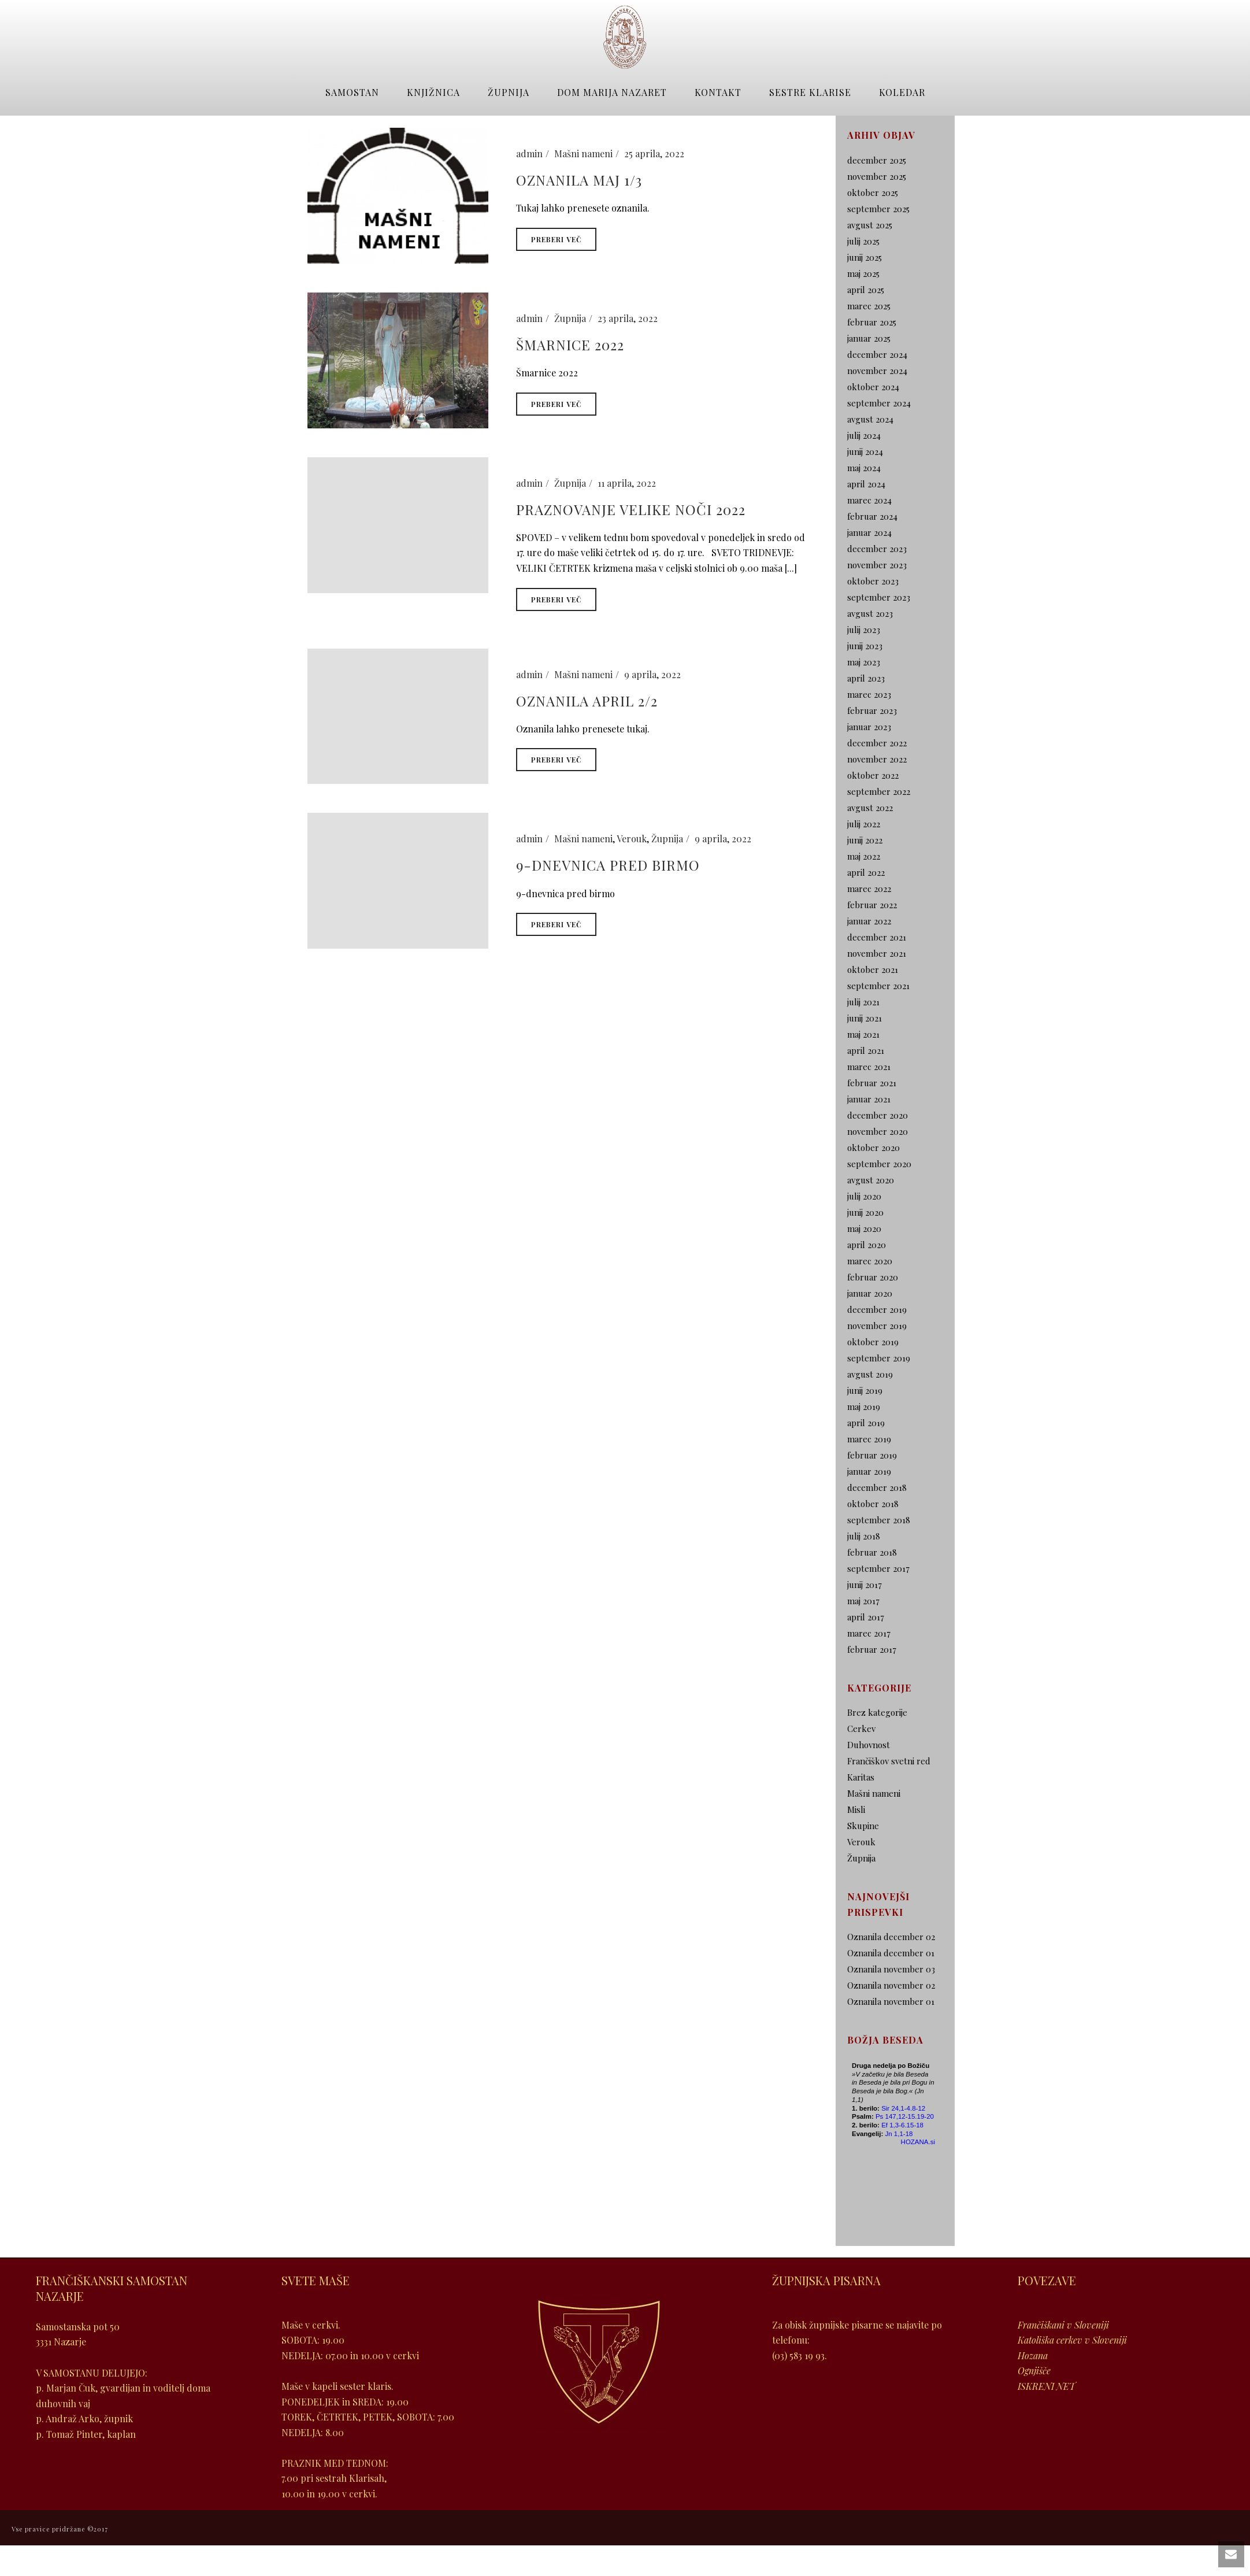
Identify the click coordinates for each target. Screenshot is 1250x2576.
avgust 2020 (870, 1180)
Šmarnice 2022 (570, 344)
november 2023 (877, 565)
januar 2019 (869, 1471)
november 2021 (876, 953)
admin (529, 153)
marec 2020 (869, 1261)
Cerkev (861, 1728)
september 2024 (879, 403)
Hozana (1033, 2355)
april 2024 (866, 484)
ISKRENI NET (1046, 2386)
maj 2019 (863, 1406)
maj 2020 (864, 1228)
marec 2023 (869, 694)
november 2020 (877, 1131)
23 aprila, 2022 (628, 318)
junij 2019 (864, 1390)
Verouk (632, 838)
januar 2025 (869, 338)
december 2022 (877, 743)
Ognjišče (1034, 2370)
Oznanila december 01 (890, 1953)
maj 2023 (863, 662)
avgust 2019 (870, 1374)
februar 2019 (872, 1455)
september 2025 (878, 208)
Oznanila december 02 (891, 1936)
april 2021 (865, 1050)
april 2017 (865, 1617)
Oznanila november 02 (891, 1985)
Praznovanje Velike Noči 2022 (630, 509)
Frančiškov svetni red (888, 1761)
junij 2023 (864, 646)
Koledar (902, 92)
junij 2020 (865, 1212)
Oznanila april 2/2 (587, 700)
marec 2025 (869, 306)
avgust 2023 (870, 613)
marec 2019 (869, 1439)
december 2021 (876, 937)
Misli (856, 1809)
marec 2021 (869, 1066)
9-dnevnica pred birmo (608, 865)
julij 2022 (863, 824)
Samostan (352, 92)
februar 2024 (872, 516)
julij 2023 (863, 629)
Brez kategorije (877, 1712)
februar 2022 (872, 905)
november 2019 (877, 1325)
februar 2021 (871, 1083)
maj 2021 (863, 1034)
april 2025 (865, 289)
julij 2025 (863, 241)
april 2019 (866, 1422)
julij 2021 (863, 1002)
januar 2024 (869, 532)
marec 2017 (869, 1633)
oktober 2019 (873, 1342)
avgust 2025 (869, 225)
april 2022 (866, 872)
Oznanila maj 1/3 (579, 180)
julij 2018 (863, 1536)
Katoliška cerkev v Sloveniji (1072, 2340)
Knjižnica (433, 92)
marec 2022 (869, 888)
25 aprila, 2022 (654, 153)
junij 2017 (864, 1584)
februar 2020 (872, 1277)
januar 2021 (869, 1099)
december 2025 (876, 160)
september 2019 (878, 1358)
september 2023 (878, 597)
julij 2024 (864, 435)
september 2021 (878, 985)
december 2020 (877, 1115)
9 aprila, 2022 (652, 674)
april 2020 (866, 1244)
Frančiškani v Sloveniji (1063, 2325)
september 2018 (878, 1520)
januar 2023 (869, 726)
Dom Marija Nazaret (612, 92)
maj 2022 (863, 856)
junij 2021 (864, 1018)
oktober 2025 (872, 192)
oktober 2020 (873, 1147)
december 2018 (877, 1487)
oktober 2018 (873, 1503)
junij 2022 (864, 840)
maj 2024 (864, 467)
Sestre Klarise (810, 92)
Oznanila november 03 (891, 1969)
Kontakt (718, 92)
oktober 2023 (873, 581)
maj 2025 (863, 273)
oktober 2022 (873, 775)
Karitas (860, 1777)
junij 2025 (864, 257)
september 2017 (878, 1568)
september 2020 (879, 1164)
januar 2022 (869, 921)
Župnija (508, 92)
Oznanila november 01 (890, 2001)
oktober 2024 (873, 387)
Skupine (863, 1825)
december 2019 (877, 1309)
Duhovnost (868, 1744)
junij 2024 (865, 451)
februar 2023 (872, 710)
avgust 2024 (870, 419)
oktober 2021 (872, 969)
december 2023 (877, 548)
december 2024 (877, 354)
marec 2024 (869, 500)
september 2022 (878, 791)
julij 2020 (864, 1196)
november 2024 (877, 370)
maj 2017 (863, 1601)
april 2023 (866, 678)
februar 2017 (871, 1649)
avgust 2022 (870, 807)
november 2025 (876, 176)
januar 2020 (869, 1293)
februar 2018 (872, 1552)
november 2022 (877, 759)
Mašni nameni (583, 153)
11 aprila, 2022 (627, 483)
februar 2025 (871, 322)
